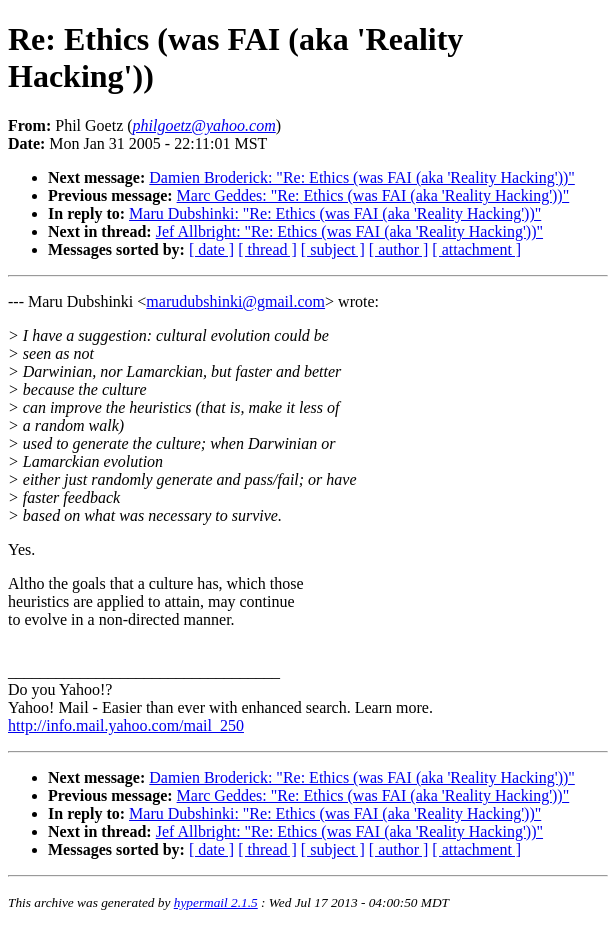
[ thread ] (267, 249)
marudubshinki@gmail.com (235, 301)
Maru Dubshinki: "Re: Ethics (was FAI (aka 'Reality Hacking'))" (335, 213)
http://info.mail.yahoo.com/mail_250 (126, 725)
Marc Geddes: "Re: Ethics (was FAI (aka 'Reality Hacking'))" (373, 195)
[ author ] (399, 249)
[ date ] (211, 249)
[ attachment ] (476, 249)
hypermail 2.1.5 (216, 902)
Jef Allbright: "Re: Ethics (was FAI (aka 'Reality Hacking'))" (349, 231)
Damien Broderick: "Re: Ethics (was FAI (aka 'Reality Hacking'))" (362, 177)
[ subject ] (333, 249)
